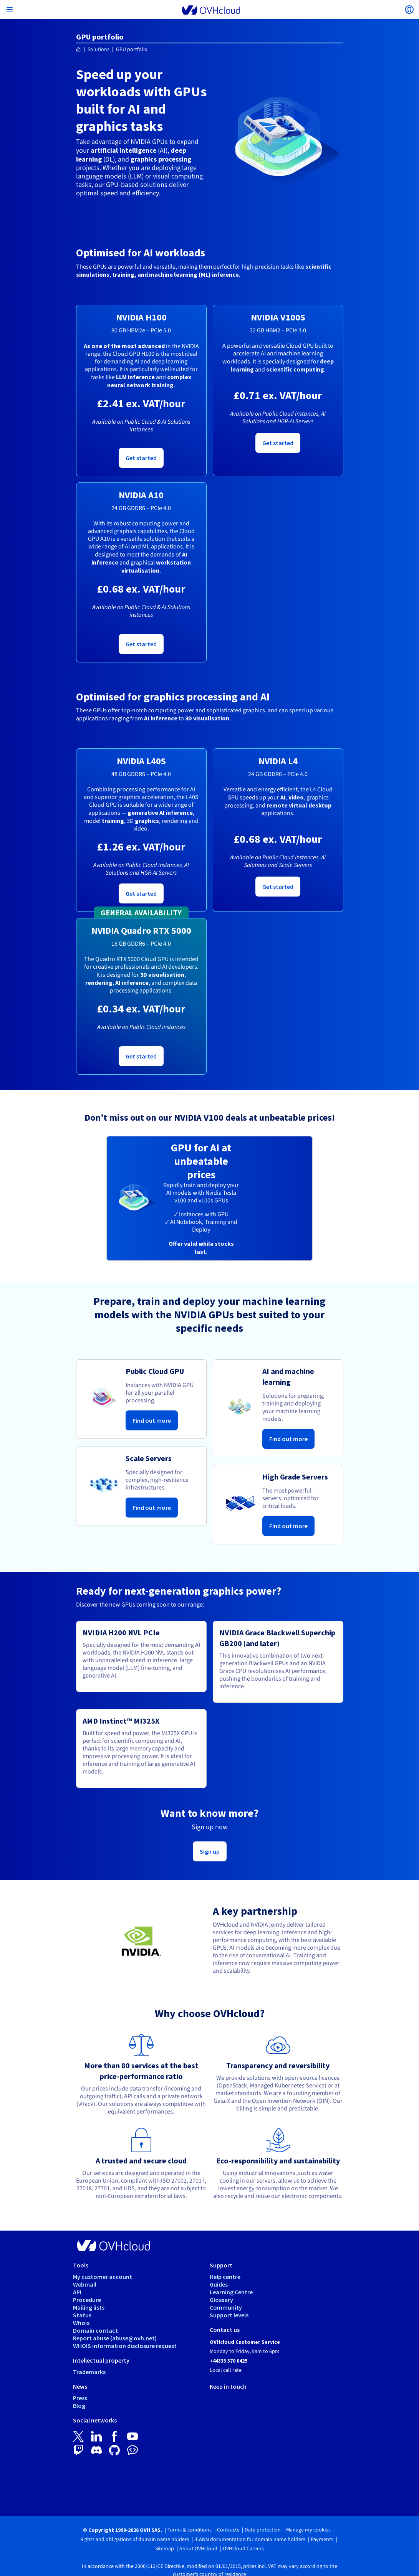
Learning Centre (231, 2292)
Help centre (225, 2276)
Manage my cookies (308, 2530)
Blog (79, 2405)
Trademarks (89, 2372)
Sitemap (164, 2549)
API (77, 2292)
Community (226, 2307)
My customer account (102, 2276)
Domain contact (95, 2330)
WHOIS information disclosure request (125, 2346)
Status (82, 2315)
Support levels (229, 2315)
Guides (219, 2284)
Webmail (84, 2284)
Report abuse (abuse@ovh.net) (115, 2338)
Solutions (98, 49)
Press (80, 2398)
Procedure (87, 2300)
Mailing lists (88, 2307)
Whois (81, 2323)
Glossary (221, 2300)
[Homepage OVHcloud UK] (78, 49)
